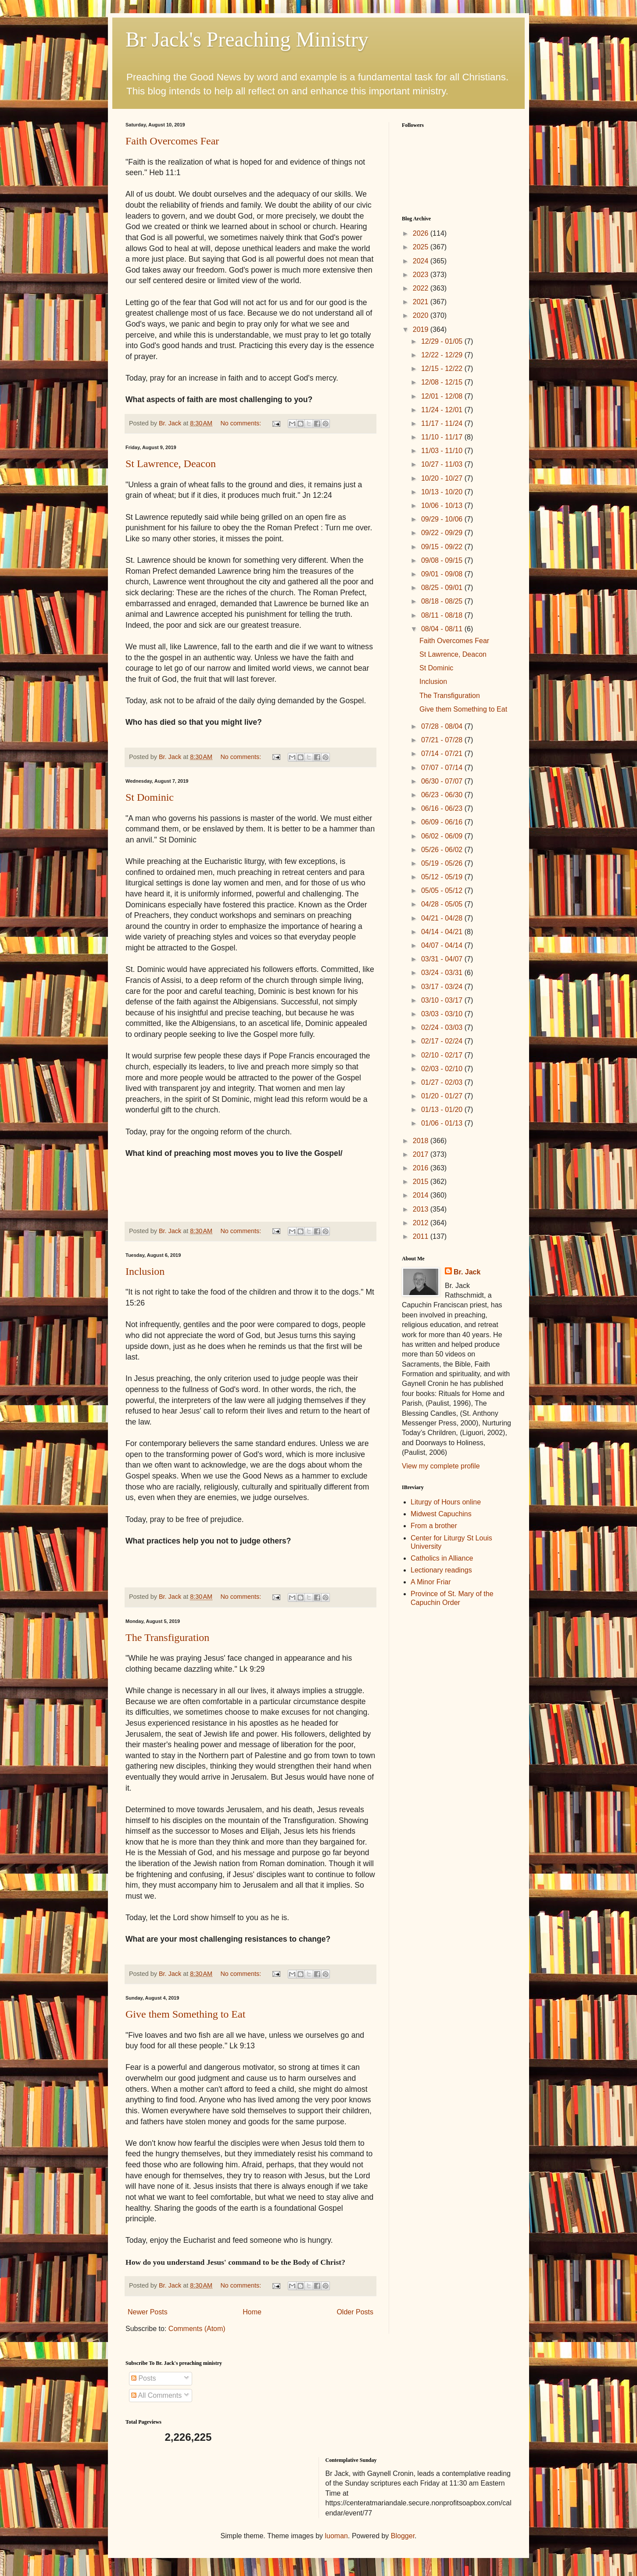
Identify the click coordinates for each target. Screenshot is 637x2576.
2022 (421, 288)
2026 (421, 233)
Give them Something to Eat (185, 2014)
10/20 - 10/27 (443, 478)
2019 (421, 329)
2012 (421, 1223)
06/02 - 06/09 (443, 836)
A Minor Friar (431, 1582)
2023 (421, 274)
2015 (421, 1181)
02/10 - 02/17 (443, 1055)
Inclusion (145, 1271)
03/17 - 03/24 (443, 986)
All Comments (156, 2395)
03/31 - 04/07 (443, 959)
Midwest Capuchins (441, 1514)
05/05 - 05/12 (443, 890)
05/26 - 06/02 (443, 849)
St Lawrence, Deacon (170, 463)
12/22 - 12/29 (443, 355)
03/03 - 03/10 (443, 1014)
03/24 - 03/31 (443, 972)
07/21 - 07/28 (443, 740)
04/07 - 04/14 (443, 945)
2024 (421, 261)
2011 (421, 1236)
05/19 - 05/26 (443, 863)
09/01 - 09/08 (443, 574)
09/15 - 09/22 (443, 546)
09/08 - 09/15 (443, 560)
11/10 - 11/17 (443, 437)
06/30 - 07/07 (443, 781)
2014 (421, 1195)
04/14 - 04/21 (443, 931)
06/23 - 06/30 (443, 795)
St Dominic (149, 797)
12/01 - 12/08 (443, 396)
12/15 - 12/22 (443, 368)
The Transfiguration (167, 1637)
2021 (421, 302)
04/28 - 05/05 (443, 904)
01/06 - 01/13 (443, 1123)
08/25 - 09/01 (443, 587)
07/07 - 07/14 (443, 767)
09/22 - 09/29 (443, 532)
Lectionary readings (441, 1570)
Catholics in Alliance (442, 1558)
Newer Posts (148, 2312)
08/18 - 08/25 (443, 601)
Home (252, 2312)
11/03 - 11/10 (443, 450)
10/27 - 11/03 (443, 464)
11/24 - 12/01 (443, 410)
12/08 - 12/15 (443, 382)
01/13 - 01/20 (443, 1109)
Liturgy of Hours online (446, 1502)
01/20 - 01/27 (443, 1096)
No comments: (241, 423)
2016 (421, 1168)
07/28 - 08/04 (443, 726)
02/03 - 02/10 (443, 1068)
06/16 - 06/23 (443, 808)
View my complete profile (441, 1466)
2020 (421, 315)
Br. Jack (467, 1272)
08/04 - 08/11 (443, 629)
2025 (421, 247)
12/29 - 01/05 (443, 341)
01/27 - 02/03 (443, 1082)
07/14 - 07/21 (443, 753)
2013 (421, 1209)
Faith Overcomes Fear (172, 141)
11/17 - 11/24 (443, 423)
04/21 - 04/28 (443, 918)
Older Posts (354, 2312)
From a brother (434, 1525)
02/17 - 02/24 (443, 1041)
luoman (336, 2536)
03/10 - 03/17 (443, 1000)
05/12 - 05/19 (443, 877)
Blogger (403, 2536)
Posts (143, 2378)
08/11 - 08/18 (443, 615)
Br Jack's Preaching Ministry (247, 39)
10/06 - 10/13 (443, 505)
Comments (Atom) (196, 2328)
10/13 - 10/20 (443, 492)
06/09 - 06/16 (443, 822)
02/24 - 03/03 (443, 1027)
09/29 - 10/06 (443, 519)
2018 (421, 1140)
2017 (421, 1154)
